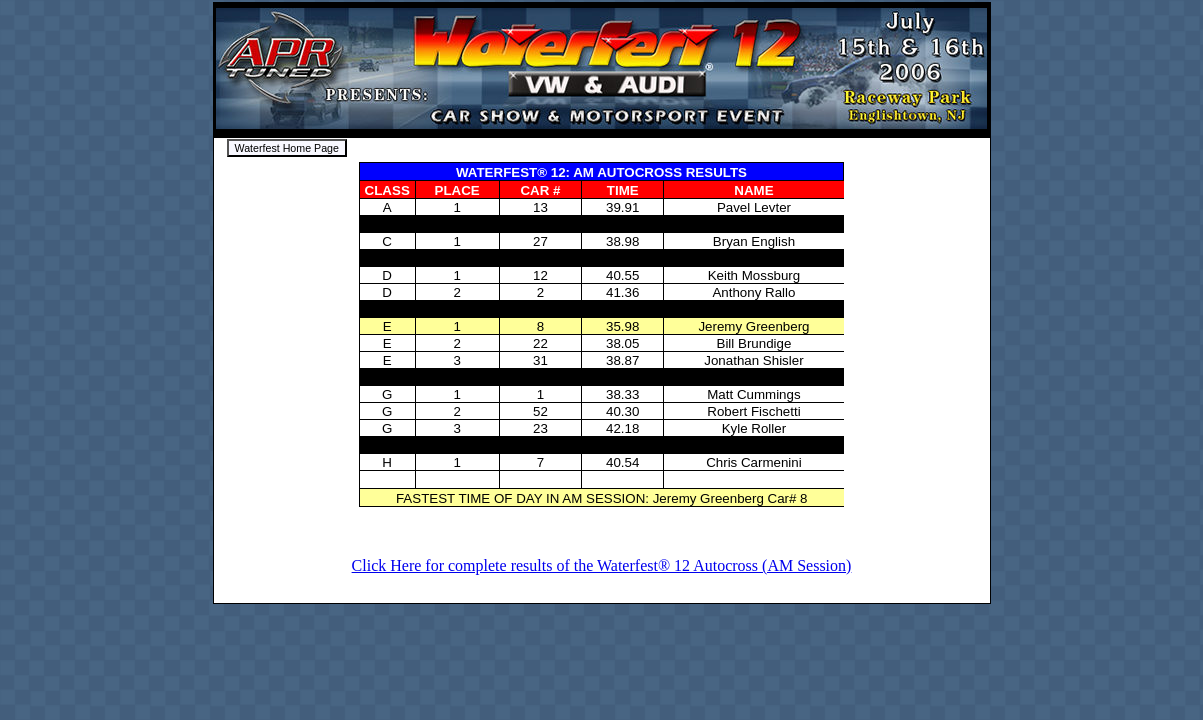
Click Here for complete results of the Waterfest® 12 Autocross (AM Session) (602, 565)
